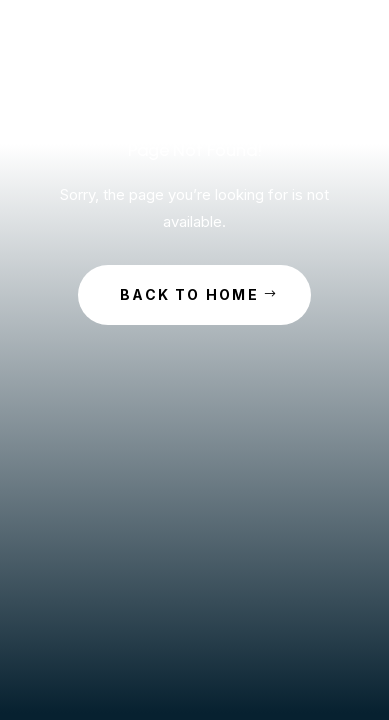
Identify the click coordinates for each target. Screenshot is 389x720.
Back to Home (189, 294)
